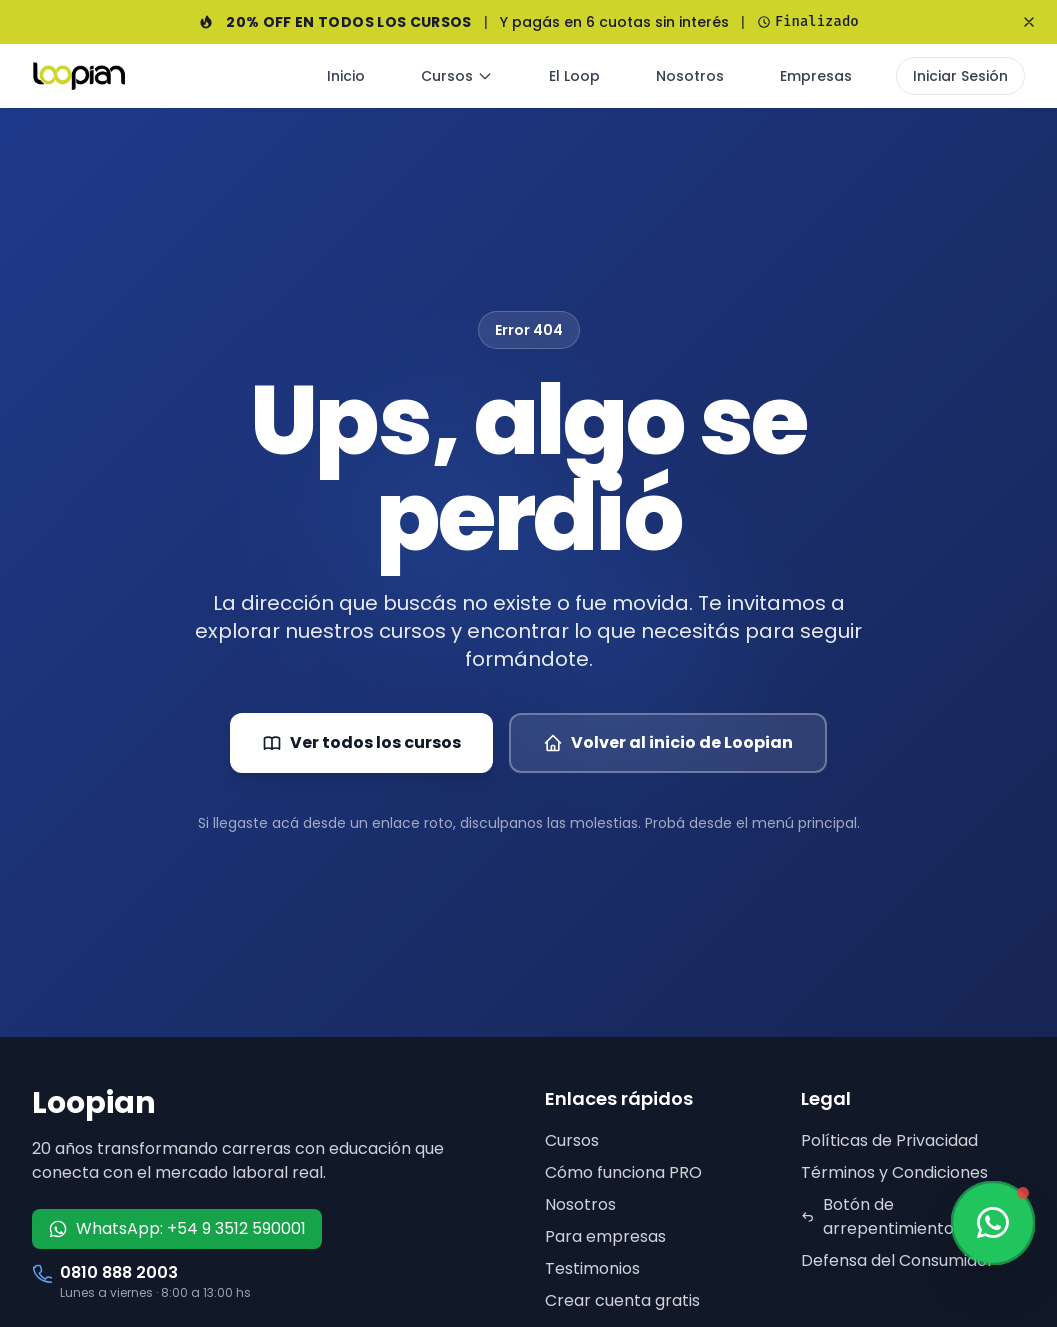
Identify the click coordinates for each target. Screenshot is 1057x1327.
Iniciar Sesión (960, 76)
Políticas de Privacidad (889, 1140)
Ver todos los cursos (361, 742)
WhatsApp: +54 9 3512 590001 (177, 1228)
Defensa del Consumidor (897, 1260)
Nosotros (690, 76)
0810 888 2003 (119, 1272)
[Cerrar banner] (1029, 22)
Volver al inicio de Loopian (668, 742)
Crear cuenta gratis (622, 1300)
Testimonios (592, 1268)
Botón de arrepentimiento (877, 1216)
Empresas (816, 76)
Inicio (346, 76)
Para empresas (605, 1236)
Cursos (457, 76)
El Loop (574, 76)
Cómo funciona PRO (623, 1172)
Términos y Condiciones (894, 1172)
